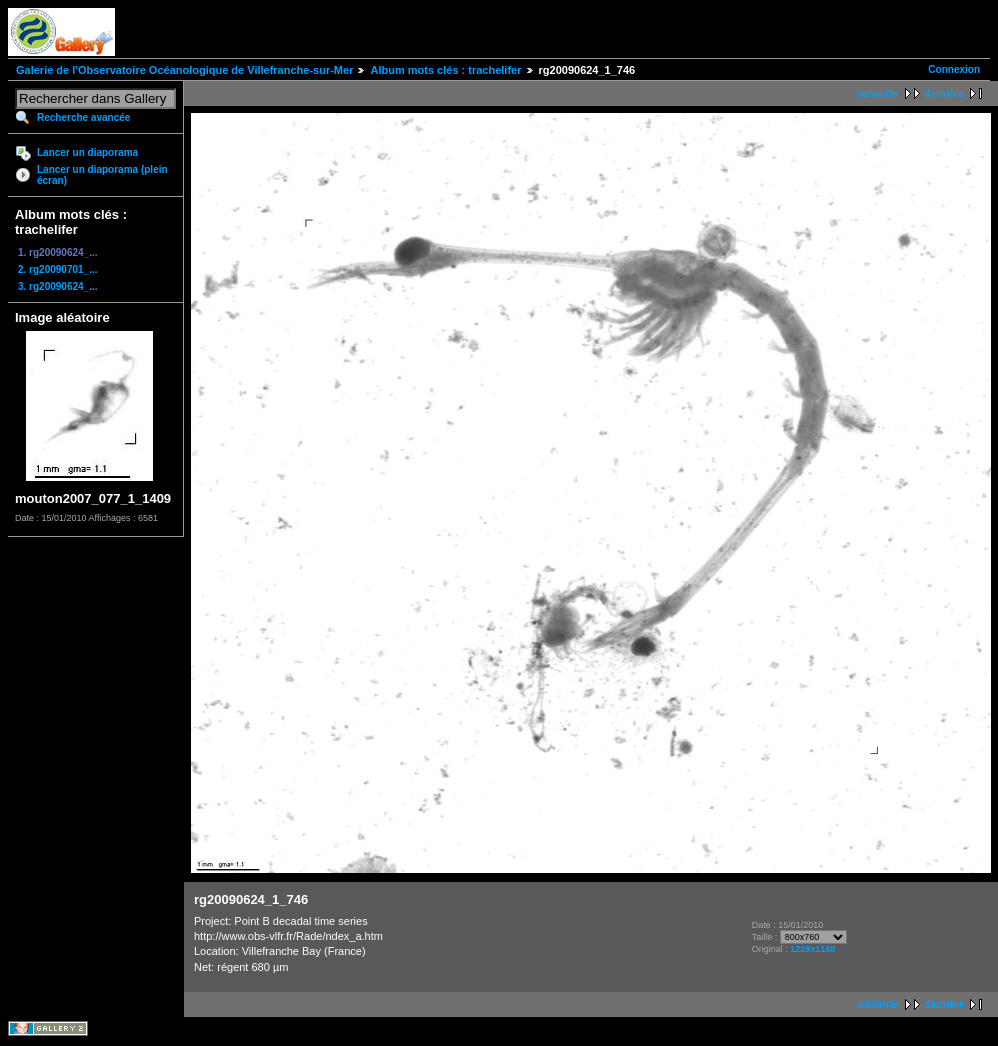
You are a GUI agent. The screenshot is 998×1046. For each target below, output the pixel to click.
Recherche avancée (83, 117)
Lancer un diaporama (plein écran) (102, 175)
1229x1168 (812, 949)
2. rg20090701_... (58, 269)
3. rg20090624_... (58, 286)
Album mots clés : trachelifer (445, 70)
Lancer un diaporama (87, 152)
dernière (944, 93)
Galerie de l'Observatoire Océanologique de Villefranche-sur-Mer (184, 70)
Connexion (954, 69)
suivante (877, 93)
